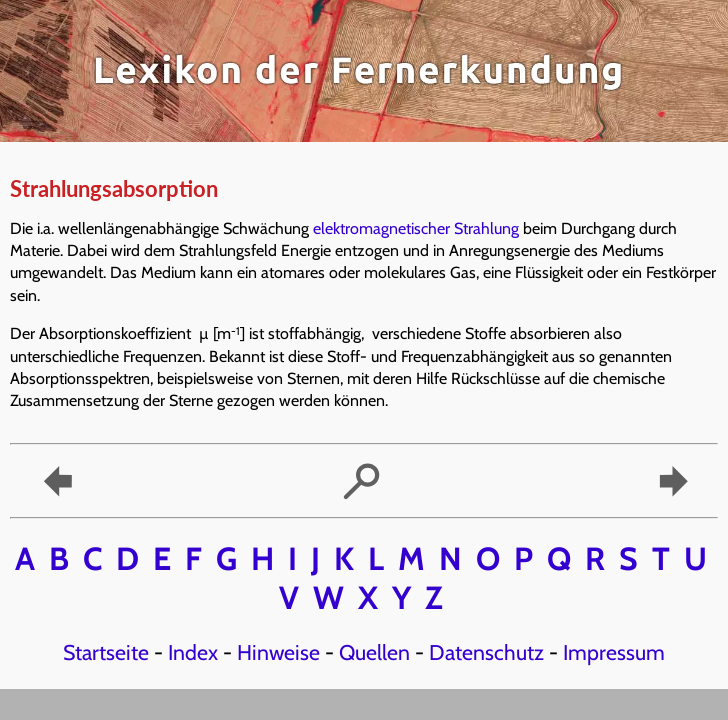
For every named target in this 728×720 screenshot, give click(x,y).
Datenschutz (486, 652)
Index (193, 652)
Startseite (106, 652)
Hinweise (278, 652)
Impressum (614, 652)
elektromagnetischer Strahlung (416, 228)
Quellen (374, 652)
